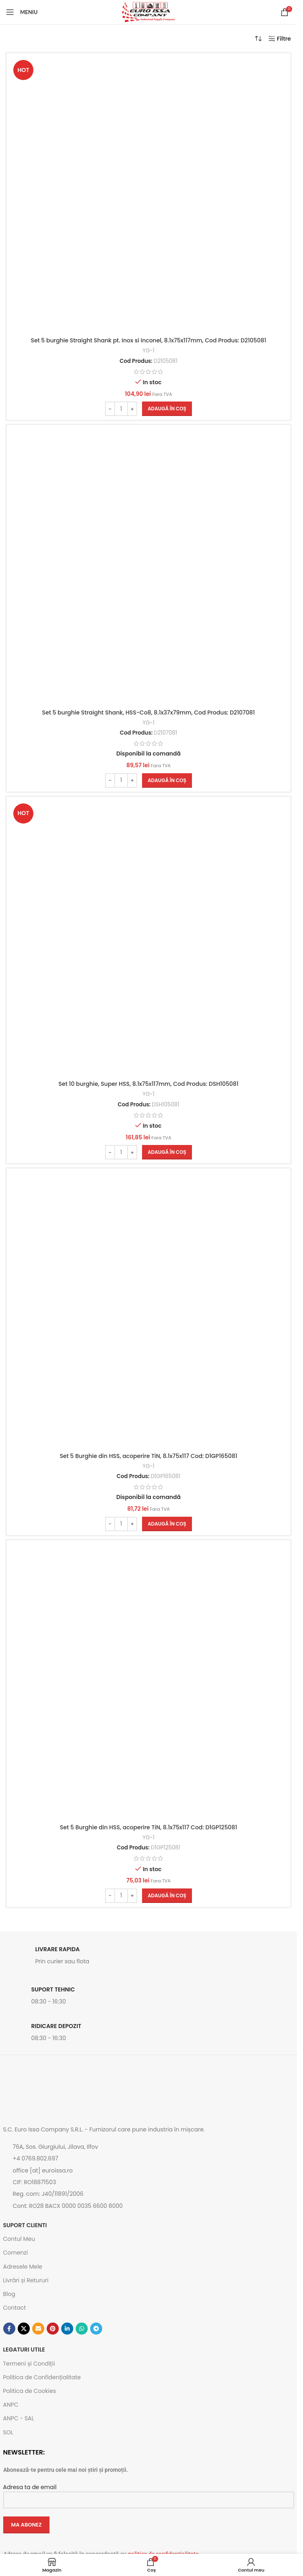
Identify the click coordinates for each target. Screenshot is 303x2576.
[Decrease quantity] (110, 409)
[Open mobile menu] (21, 12)
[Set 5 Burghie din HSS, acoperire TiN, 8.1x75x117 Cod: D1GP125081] (148, 1682)
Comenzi (15, 2253)
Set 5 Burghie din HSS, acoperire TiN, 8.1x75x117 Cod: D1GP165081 (148, 1456)
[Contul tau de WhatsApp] (82, 2329)
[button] (167, 409)
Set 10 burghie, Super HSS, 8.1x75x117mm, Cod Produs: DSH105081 (148, 1084)
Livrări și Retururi (26, 2280)
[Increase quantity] (132, 409)
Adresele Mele (23, 2267)
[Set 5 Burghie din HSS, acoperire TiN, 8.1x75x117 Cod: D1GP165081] (148, 1310)
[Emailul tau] (38, 2329)
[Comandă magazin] (258, 39)
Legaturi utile (24, 2349)
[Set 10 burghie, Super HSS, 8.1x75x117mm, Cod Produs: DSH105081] (148, 939)
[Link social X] (24, 2329)
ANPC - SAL (18, 2418)
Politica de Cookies (29, 2391)
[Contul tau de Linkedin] (67, 2329)
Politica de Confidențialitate (42, 2377)
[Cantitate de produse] (121, 409)
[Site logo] (148, 12)
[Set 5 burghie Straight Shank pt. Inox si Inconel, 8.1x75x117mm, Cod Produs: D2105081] (148, 195)
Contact (14, 2308)
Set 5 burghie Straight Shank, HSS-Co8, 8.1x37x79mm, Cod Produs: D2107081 (148, 712)
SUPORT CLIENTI (25, 2225)
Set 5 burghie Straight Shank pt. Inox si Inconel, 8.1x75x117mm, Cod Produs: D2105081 (148, 340)
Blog (9, 2294)
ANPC (11, 2405)
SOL (8, 2432)
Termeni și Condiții (29, 2364)
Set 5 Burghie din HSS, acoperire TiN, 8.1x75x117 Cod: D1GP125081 (148, 1827)
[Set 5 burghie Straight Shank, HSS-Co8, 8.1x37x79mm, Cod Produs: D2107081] (148, 567)
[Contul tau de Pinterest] (53, 2329)
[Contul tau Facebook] (9, 2329)
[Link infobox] (148, 1958)
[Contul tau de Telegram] (96, 2329)
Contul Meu (19, 2239)
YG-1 (148, 350)
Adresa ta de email (148, 2493)
